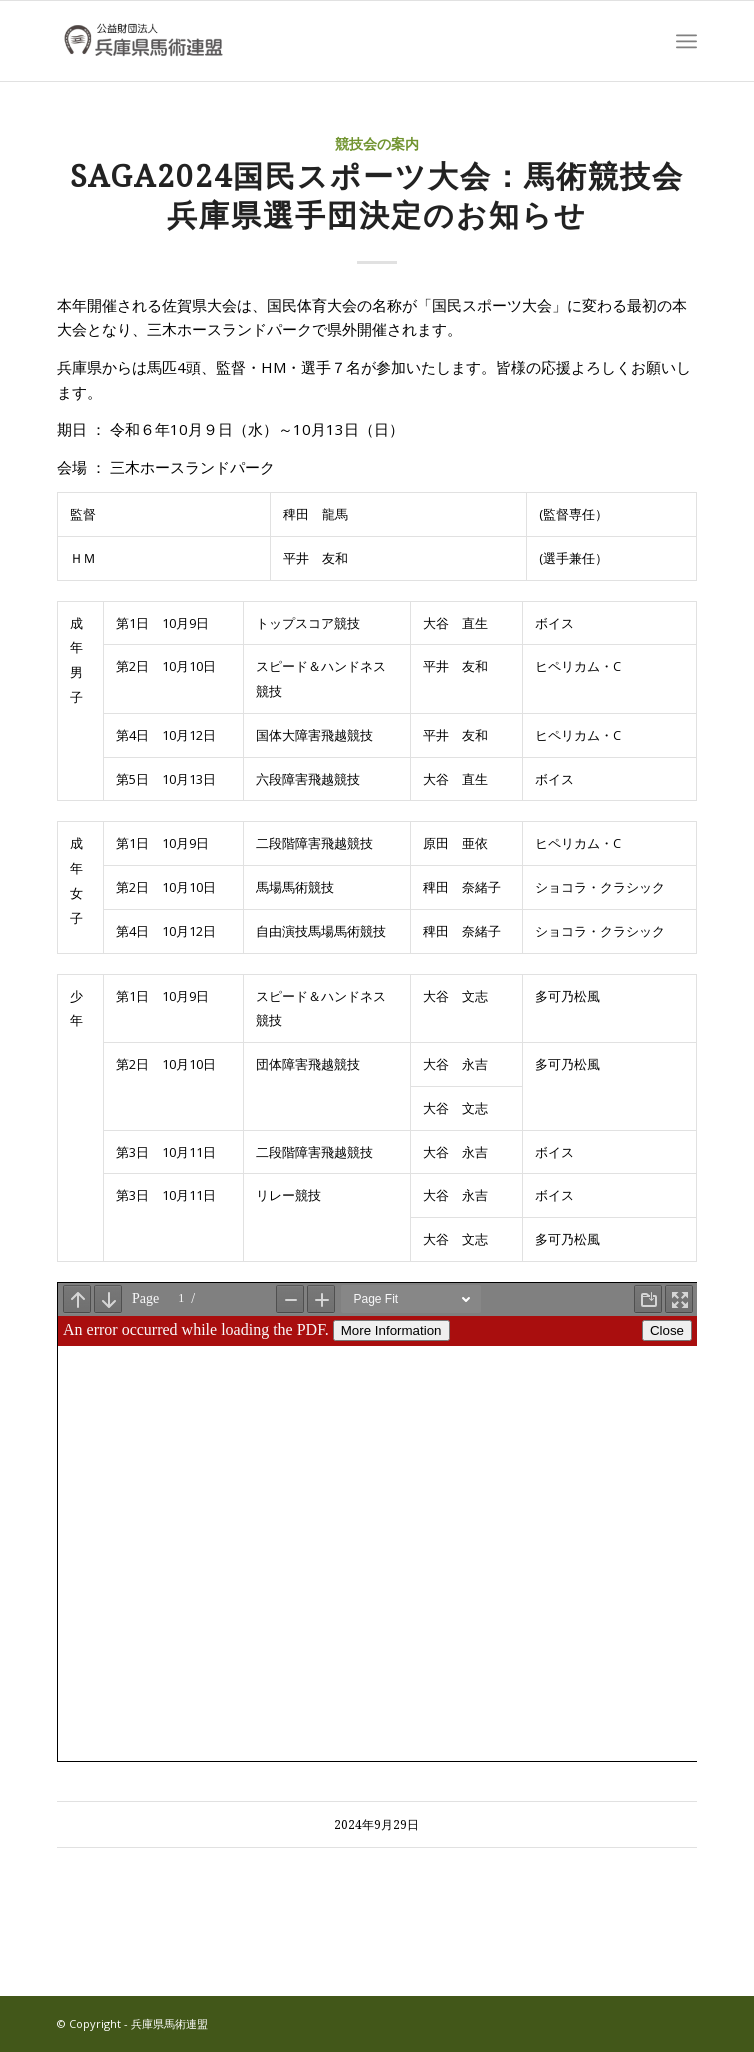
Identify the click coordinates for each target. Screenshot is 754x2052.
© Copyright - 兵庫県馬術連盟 (132, 2023)
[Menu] (686, 41)
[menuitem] (686, 41)
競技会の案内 (377, 144)
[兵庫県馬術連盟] (313, 41)
